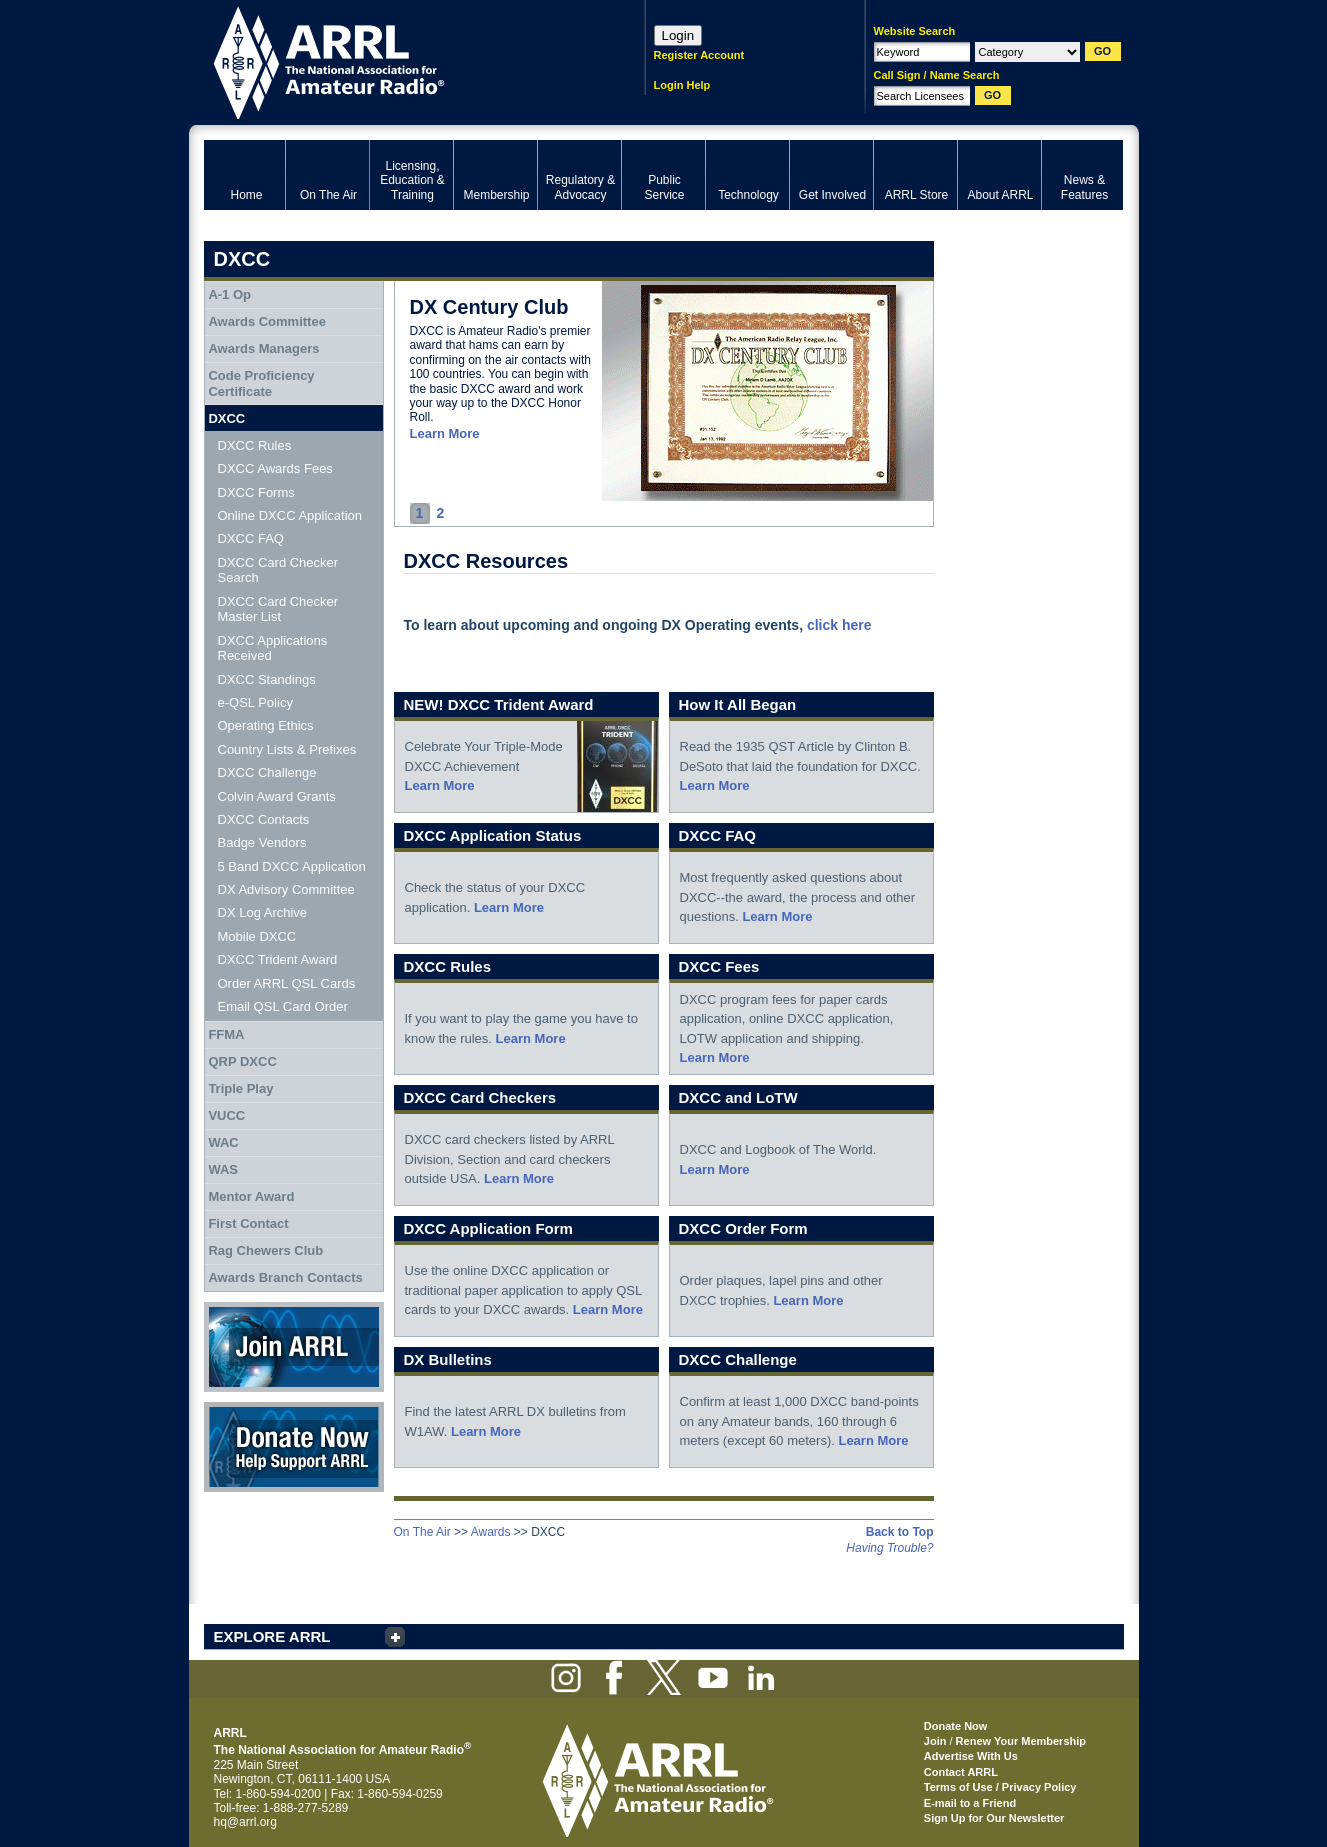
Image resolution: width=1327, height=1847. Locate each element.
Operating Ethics (266, 725)
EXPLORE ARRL (272, 1636)
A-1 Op (229, 294)
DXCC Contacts (264, 819)
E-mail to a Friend (970, 1803)
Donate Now (294, 1447)
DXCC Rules (255, 445)
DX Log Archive (263, 912)
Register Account (699, 55)
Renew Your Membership (1021, 1741)
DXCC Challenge (267, 772)
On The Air (422, 1532)
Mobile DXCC (257, 936)
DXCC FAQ (251, 538)
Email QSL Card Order (283, 1006)
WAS (223, 1169)
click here (839, 625)
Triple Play (240, 1088)
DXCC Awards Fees (275, 468)
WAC (223, 1142)
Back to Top (900, 1532)
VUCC (226, 1115)
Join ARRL (294, 1347)
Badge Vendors (262, 842)
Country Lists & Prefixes (287, 749)
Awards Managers (263, 348)
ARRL (398, 60)
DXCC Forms (256, 492)
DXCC (226, 418)
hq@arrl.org (246, 1822)
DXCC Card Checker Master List (278, 609)
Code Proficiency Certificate (261, 383)
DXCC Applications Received (273, 648)
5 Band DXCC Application (292, 866)
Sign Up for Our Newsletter (994, 1818)
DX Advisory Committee (286, 889)
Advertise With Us (971, 1756)
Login (678, 35)
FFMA (226, 1034)
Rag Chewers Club (265, 1250)
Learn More (445, 433)
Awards (491, 1532)
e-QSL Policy (255, 702)
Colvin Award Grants (277, 796)
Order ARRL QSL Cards (287, 983)
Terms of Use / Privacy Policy (1000, 1787)
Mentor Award (251, 1196)
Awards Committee (267, 321)
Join (935, 1741)
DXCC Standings (267, 679)
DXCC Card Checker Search (278, 570)
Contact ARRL (961, 1772)
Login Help (682, 85)
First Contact (248, 1223)
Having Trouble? (889, 1548)
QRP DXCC (242, 1061)
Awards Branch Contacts (285, 1277)
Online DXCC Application (290, 515)
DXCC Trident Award (278, 959)
